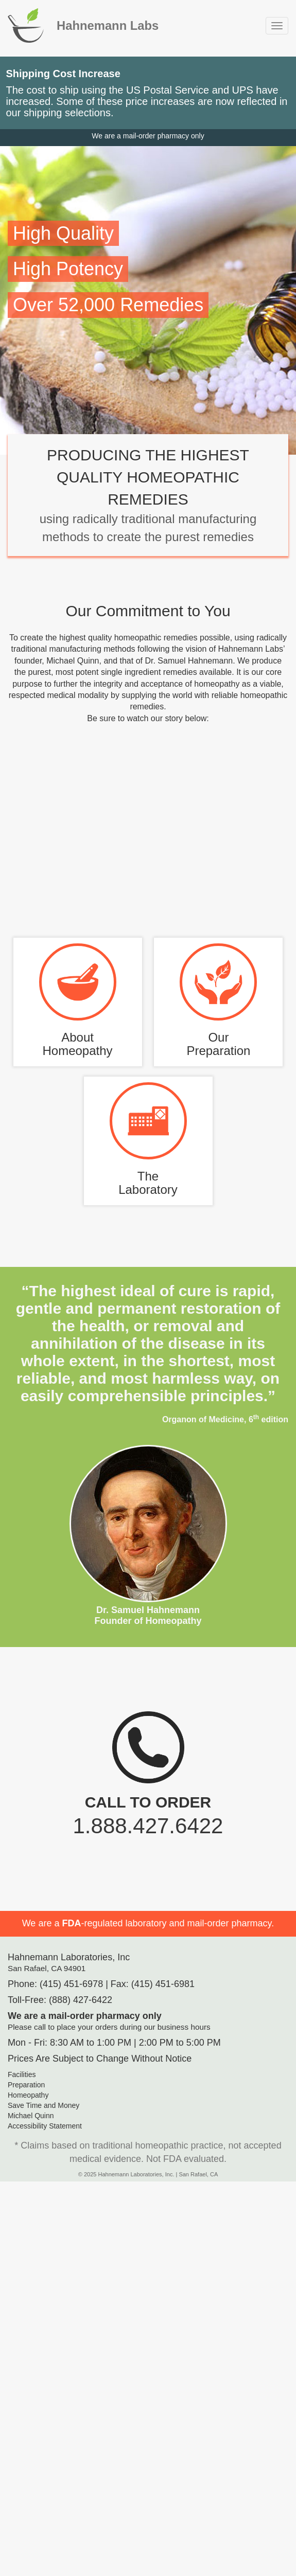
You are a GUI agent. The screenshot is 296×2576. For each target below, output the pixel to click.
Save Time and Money (43, 2105)
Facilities (22, 2074)
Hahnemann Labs (108, 25)
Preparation (26, 2085)
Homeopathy (28, 2095)
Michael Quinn (31, 2116)
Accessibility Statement (45, 2126)
